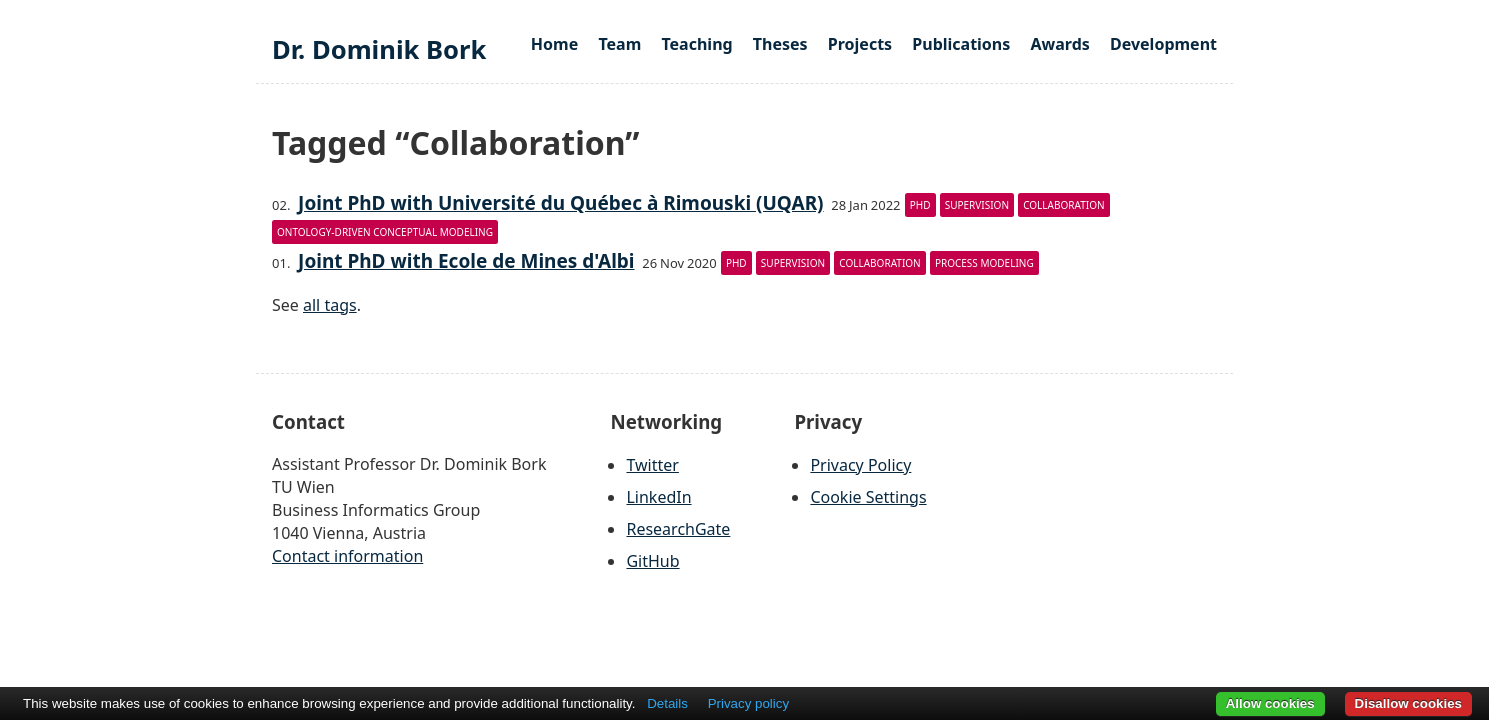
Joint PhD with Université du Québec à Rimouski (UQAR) (560, 203)
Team (619, 44)
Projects (860, 44)
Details (667, 703)
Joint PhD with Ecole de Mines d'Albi (466, 261)
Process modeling (984, 263)
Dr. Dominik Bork (379, 49)
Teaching (696, 44)
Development (1163, 44)
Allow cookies (1270, 703)
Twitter (652, 465)
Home (554, 44)
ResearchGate (678, 529)
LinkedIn (658, 497)
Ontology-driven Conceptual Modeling (385, 232)
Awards (1059, 44)
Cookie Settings (868, 497)
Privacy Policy (860, 465)
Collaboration (1063, 205)
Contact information (347, 556)
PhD (920, 205)
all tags (330, 305)
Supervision (977, 205)
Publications (961, 44)
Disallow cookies (1408, 703)
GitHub (652, 561)
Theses (780, 44)
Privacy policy (748, 703)
